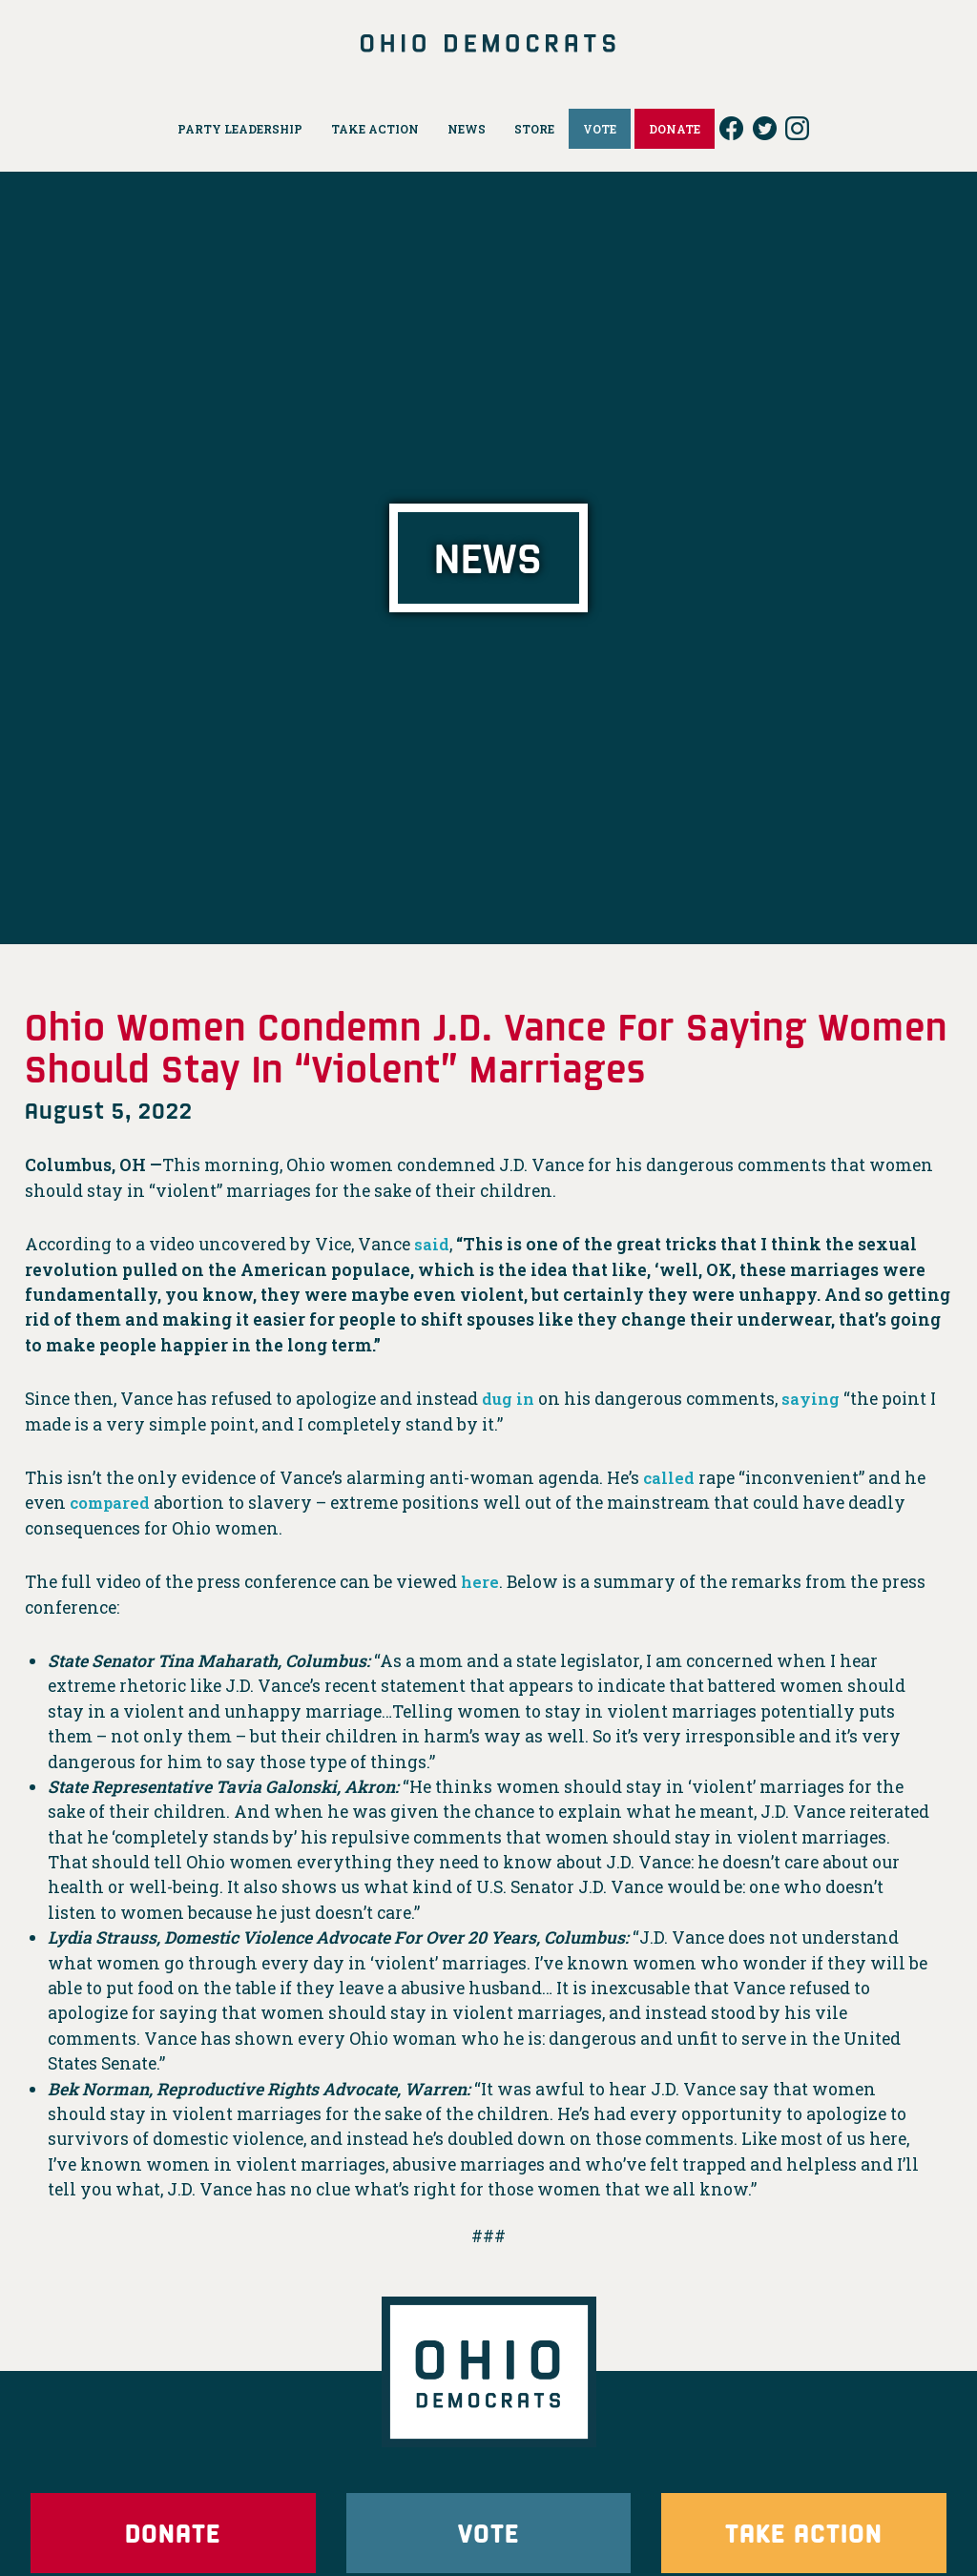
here (480, 1582)
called (669, 1478)
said (432, 1244)
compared (113, 1503)
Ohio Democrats (489, 43)
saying (814, 1399)
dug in (509, 1399)
